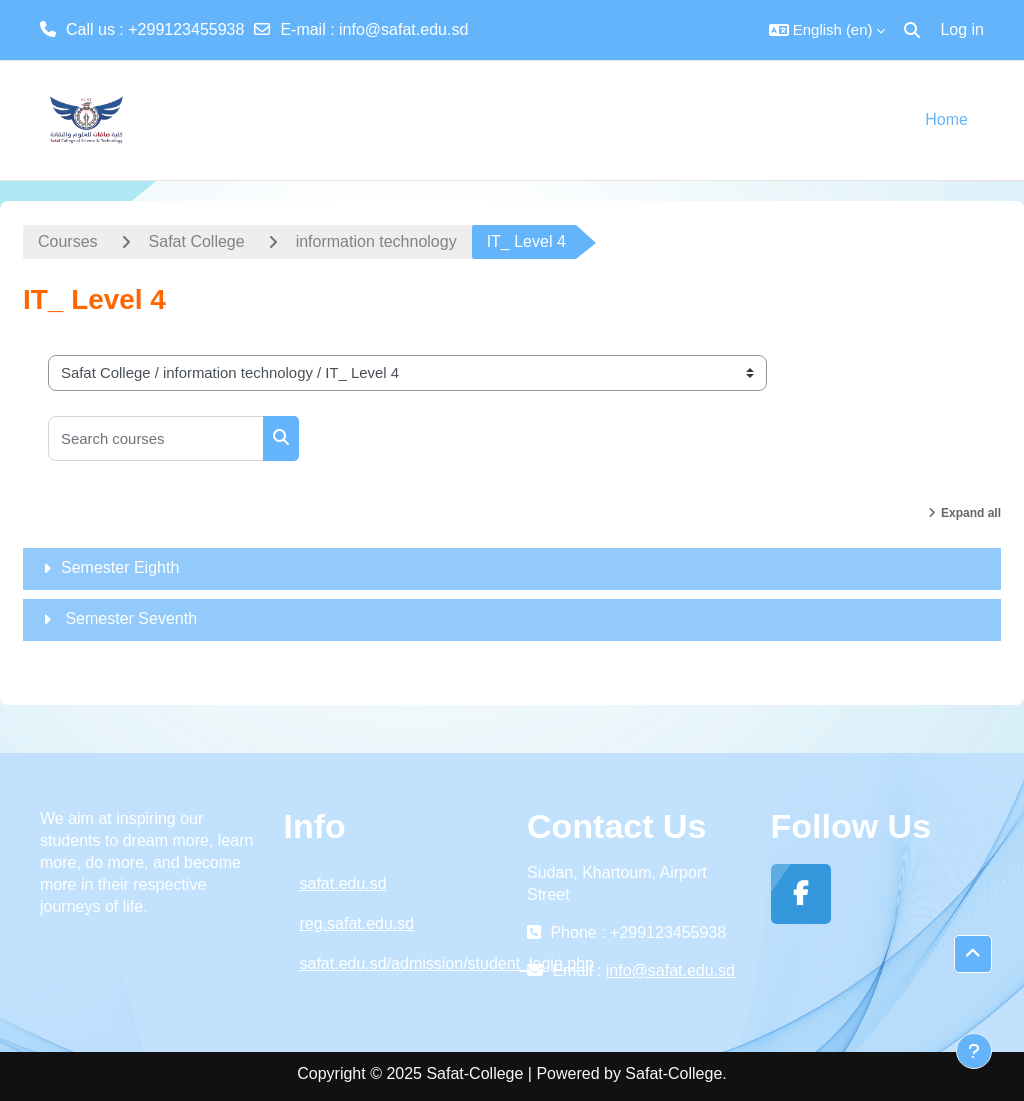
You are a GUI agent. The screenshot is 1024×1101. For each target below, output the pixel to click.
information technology (376, 241)
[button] (827, 30)
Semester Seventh (129, 618)
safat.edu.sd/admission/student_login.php (399, 963)
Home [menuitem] (946, 119)
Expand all (971, 513)
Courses (68, 241)
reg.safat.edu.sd (357, 923)
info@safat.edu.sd (403, 29)
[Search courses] (156, 438)
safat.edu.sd (343, 883)
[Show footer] (974, 1051)
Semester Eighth (120, 567)
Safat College (197, 241)
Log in (962, 29)
